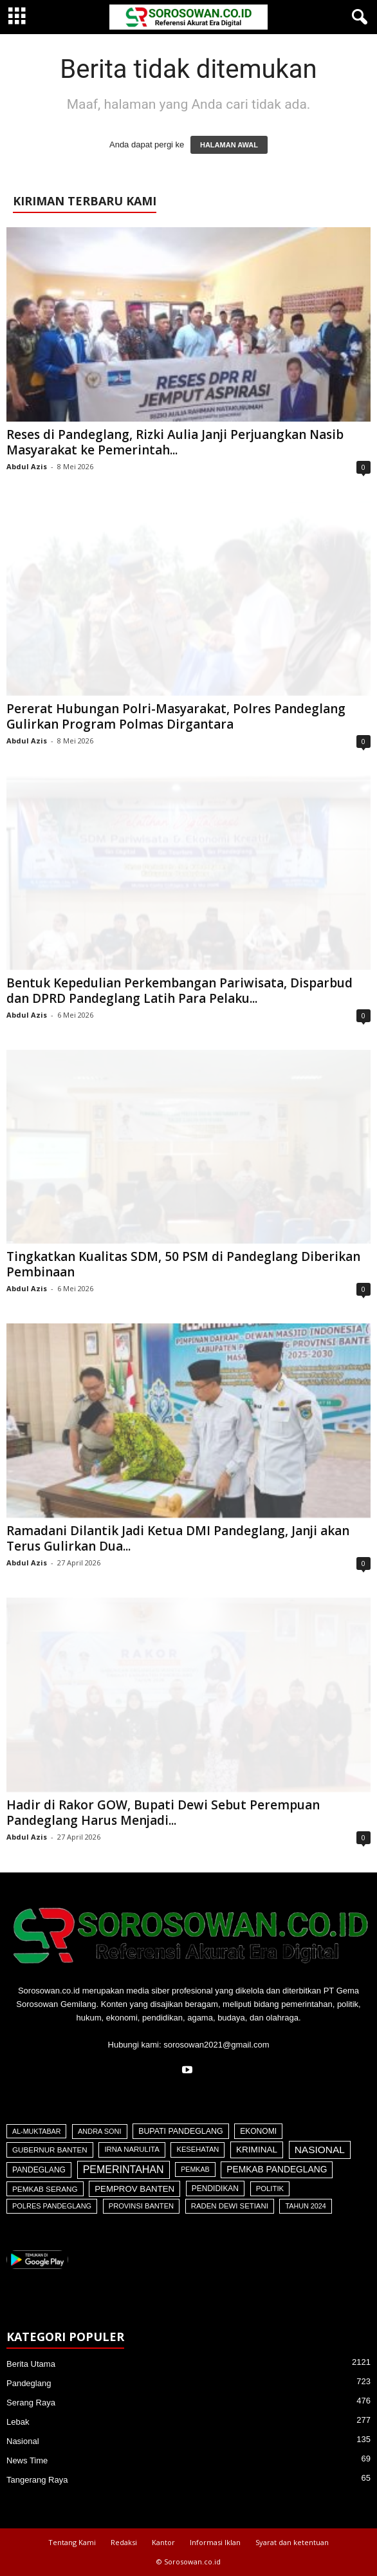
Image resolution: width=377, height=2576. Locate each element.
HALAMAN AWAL (229, 145)
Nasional (22, 2441)
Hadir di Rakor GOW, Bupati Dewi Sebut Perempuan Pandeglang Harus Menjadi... (163, 1813)
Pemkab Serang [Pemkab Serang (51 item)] (45, 2189)
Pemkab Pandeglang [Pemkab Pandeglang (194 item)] (276, 2169)
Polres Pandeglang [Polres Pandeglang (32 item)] (51, 2206)
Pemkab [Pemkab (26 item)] (195, 2169)
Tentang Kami (72, 2542)
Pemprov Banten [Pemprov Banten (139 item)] (134, 2189)
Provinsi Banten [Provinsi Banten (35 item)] (141, 2206)
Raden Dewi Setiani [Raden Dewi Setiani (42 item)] (229, 2206)
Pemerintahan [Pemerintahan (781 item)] (123, 2169)
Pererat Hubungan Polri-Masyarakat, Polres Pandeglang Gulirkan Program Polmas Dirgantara (175, 716)
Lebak (17, 2422)
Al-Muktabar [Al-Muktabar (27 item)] (36, 2131)
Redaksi (124, 2542)
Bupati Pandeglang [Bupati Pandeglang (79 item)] (180, 2131)
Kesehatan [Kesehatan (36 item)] (197, 2149)
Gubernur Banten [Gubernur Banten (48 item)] (49, 2149)
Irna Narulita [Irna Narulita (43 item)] (131, 2149)
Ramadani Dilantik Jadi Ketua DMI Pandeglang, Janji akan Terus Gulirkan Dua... (177, 1538)
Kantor (163, 2542)
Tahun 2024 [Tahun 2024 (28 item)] (305, 2206)
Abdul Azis (26, 466)
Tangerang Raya (37, 2480)
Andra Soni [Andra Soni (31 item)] (99, 2131)
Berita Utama (30, 2364)
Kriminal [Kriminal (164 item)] (256, 2149)
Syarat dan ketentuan (292, 2542)
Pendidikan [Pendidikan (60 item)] (215, 2188)
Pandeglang (28, 2383)
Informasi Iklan (215, 2542)
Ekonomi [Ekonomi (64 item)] (258, 2131)
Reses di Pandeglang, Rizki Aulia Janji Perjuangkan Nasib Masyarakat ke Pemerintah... (175, 442)
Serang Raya (30, 2402)
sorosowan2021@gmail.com (216, 2044)
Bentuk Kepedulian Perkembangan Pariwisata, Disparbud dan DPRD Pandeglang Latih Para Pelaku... (179, 991)
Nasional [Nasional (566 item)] (320, 2149)
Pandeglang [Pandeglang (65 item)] (39, 2169)
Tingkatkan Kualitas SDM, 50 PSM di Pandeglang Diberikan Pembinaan (183, 1264)
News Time (27, 2460)
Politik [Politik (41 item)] (270, 2188)
